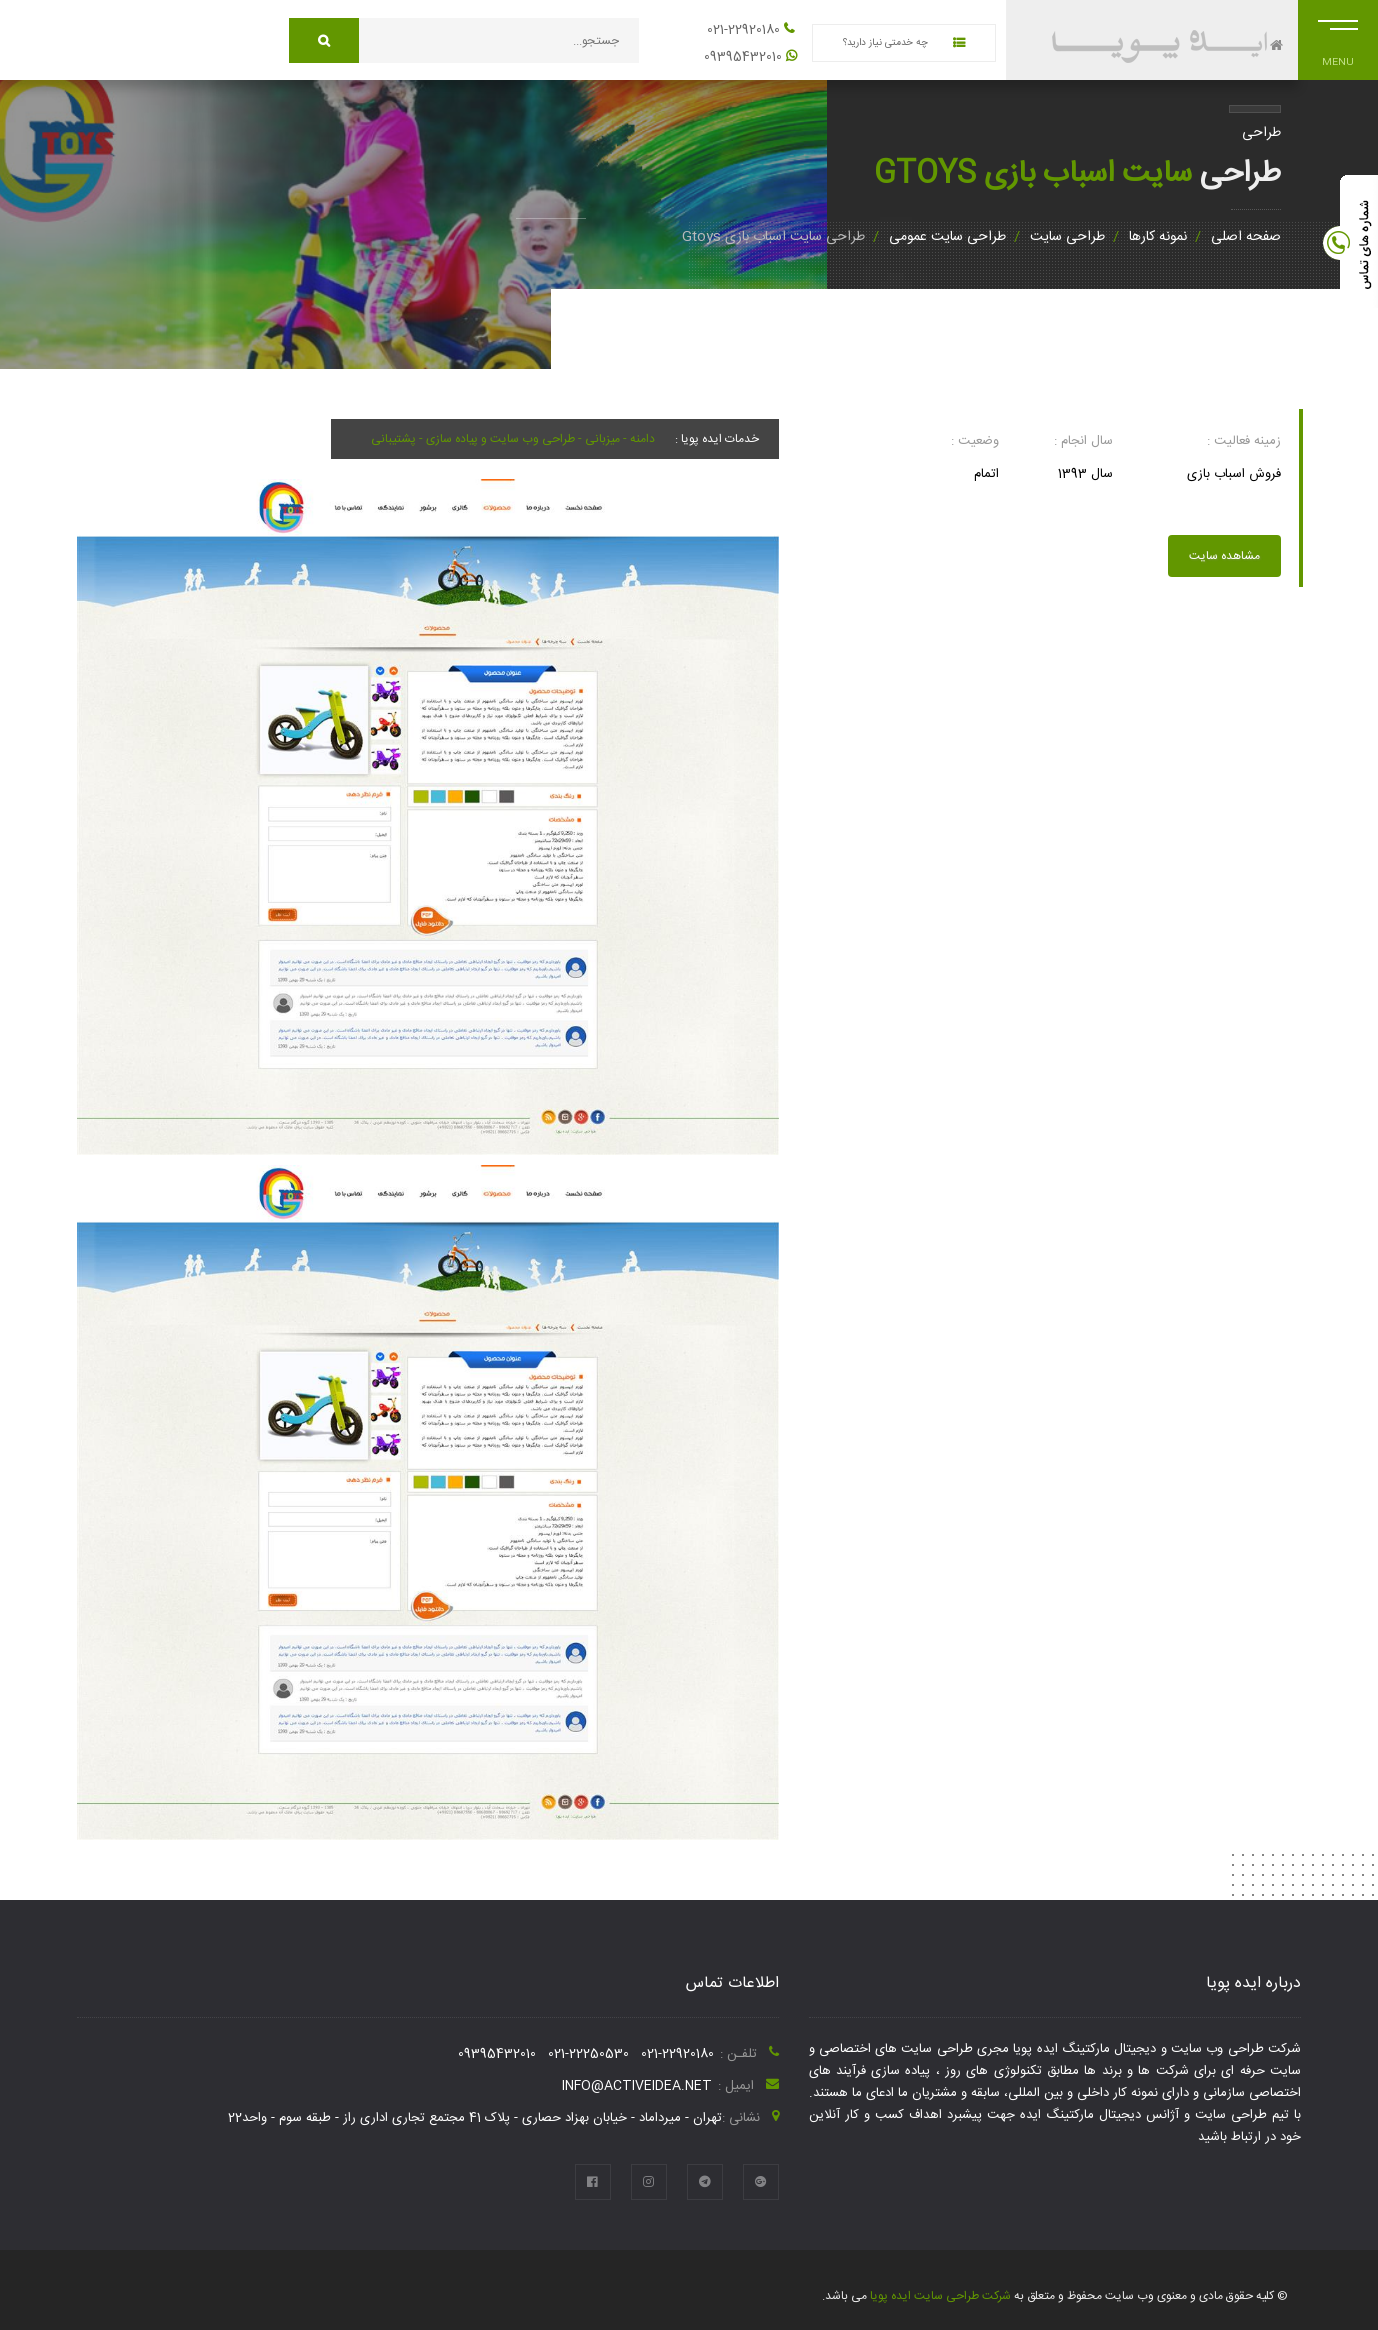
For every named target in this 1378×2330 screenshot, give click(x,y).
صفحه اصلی (1246, 237)
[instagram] (649, 2182)
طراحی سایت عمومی (947, 237)
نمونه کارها (1158, 237)
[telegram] (705, 2182)
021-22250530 (588, 2054)
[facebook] (593, 2182)
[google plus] (761, 2182)
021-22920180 (743, 30)
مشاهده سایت (1224, 556)
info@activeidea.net (637, 2086)
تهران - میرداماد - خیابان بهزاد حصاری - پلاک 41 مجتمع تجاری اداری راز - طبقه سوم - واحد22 (475, 2118)
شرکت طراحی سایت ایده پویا (939, 2296)
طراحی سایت (1067, 237)
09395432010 (743, 57)
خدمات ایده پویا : (717, 439)
